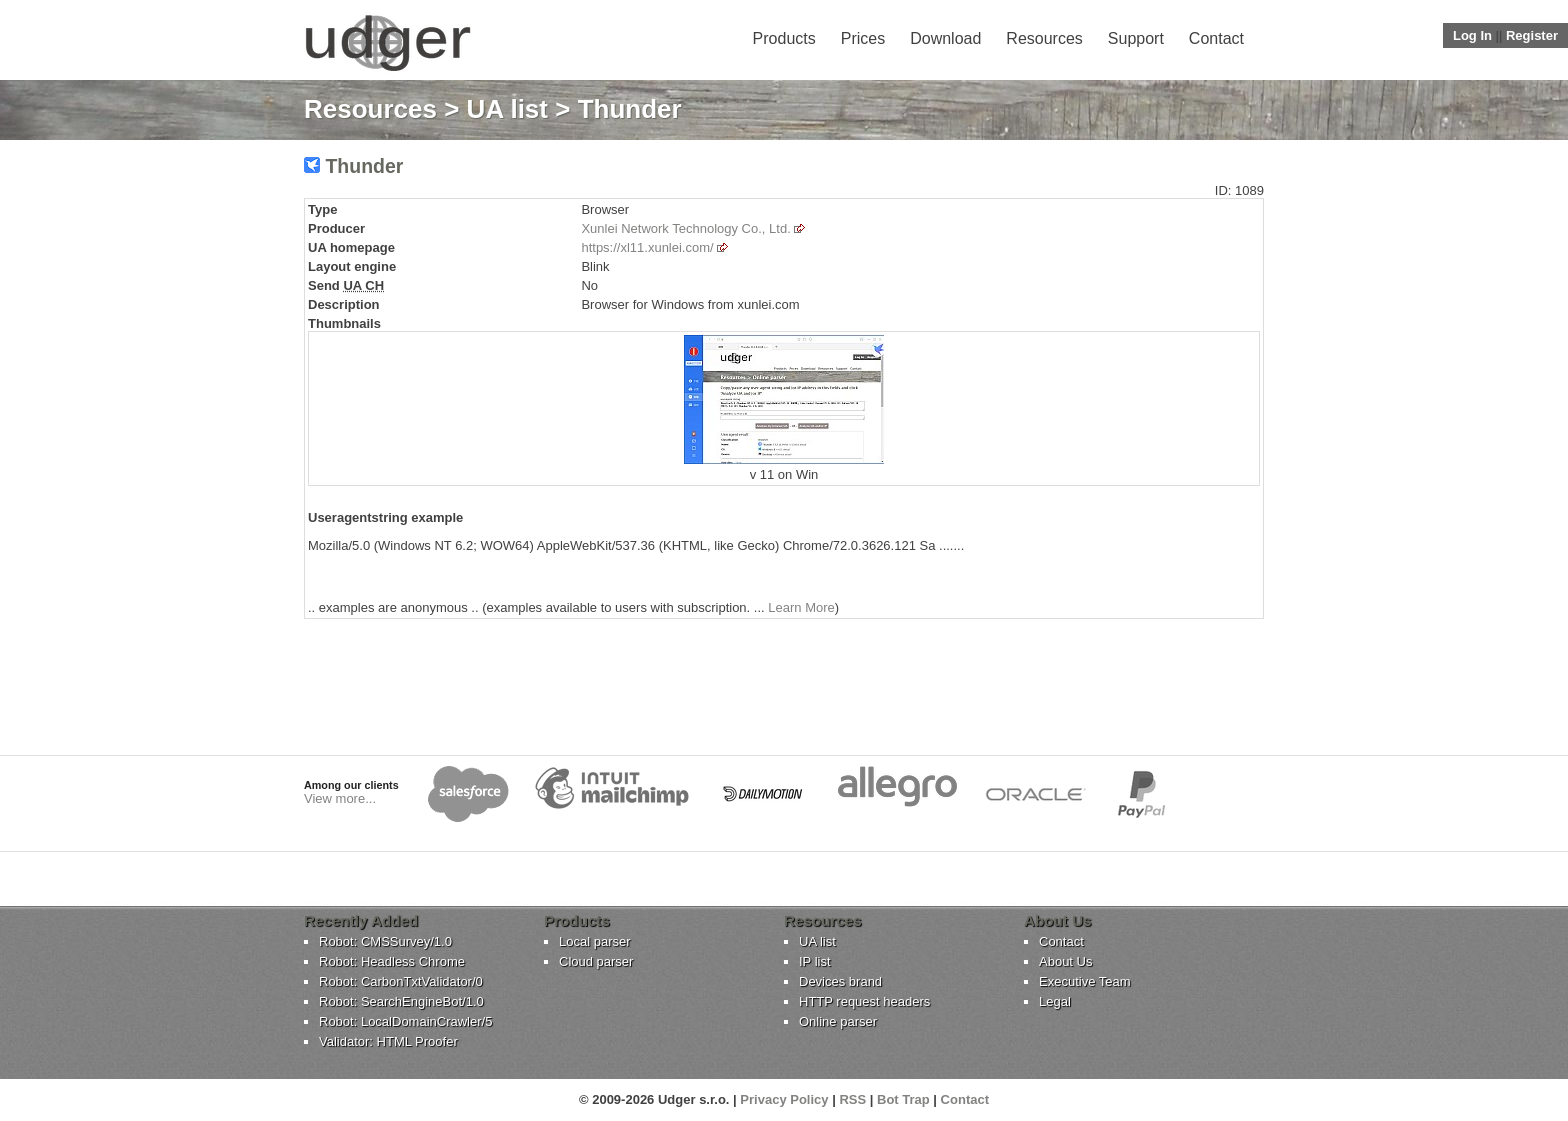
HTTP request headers (864, 1001)
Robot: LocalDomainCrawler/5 (405, 1021)
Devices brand (840, 981)
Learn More (801, 607)
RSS (852, 1099)
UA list (507, 109)
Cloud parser (596, 961)
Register (1532, 35)
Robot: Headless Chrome (392, 961)
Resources (1044, 38)
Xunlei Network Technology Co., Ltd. (685, 228)
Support (1136, 38)
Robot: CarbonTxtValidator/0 (401, 981)
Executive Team (1085, 981)
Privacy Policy (784, 1099)
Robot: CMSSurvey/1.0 (385, 941)
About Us (1065, 961)
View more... (340, 798)
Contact (1216, 38)
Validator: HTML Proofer (388, 1041)
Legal (1055, 1001)
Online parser (838, 1021)
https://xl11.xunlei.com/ (647, 247)
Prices (863, 38)
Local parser (595, 941)
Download (945, 38)
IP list (815, 961)
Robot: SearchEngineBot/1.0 (401, 1001)
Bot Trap (903, 1099)
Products (784, 38)
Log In (1472, 35)
